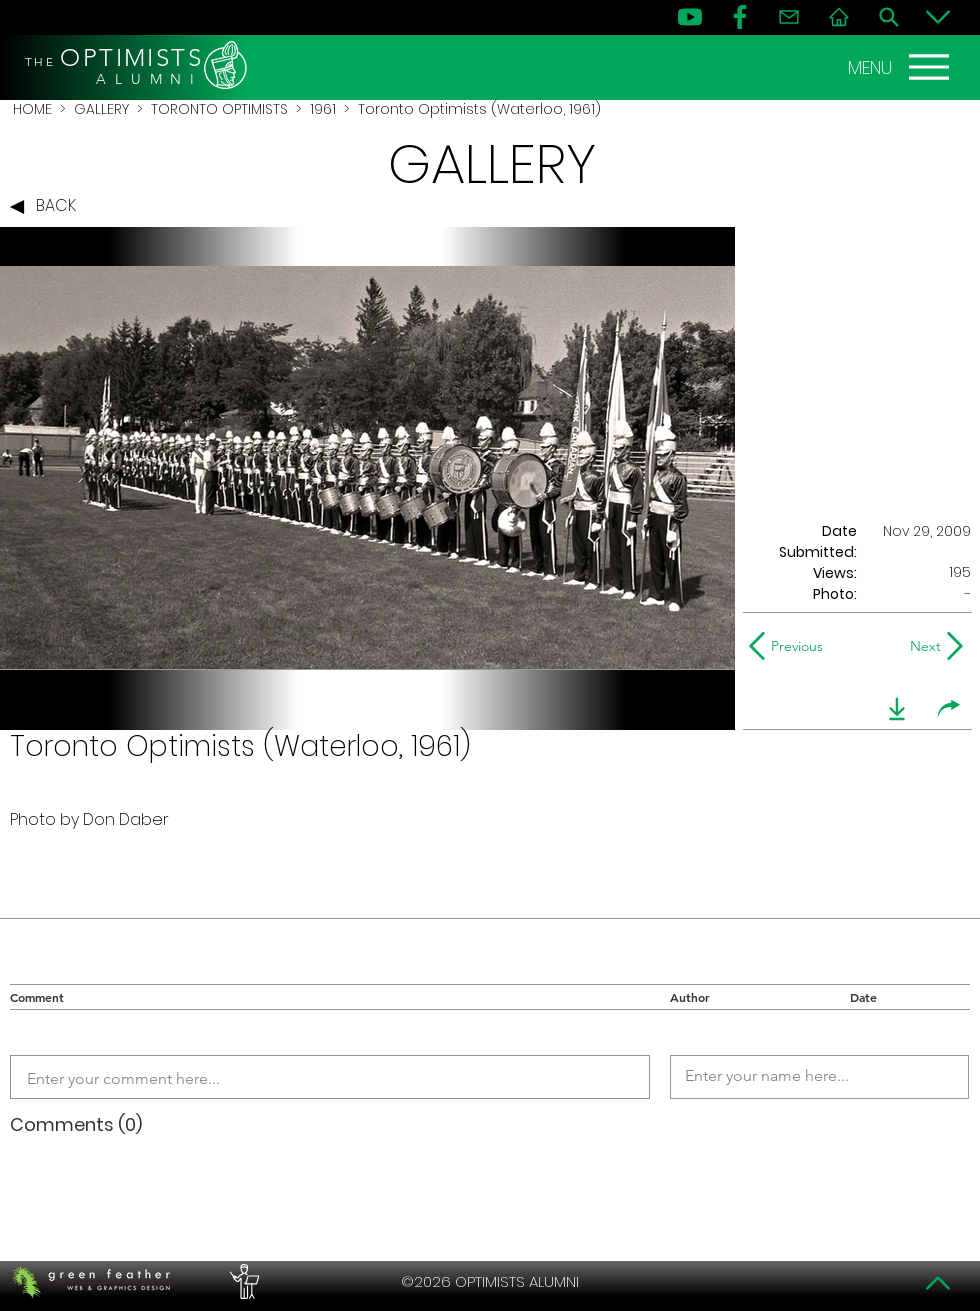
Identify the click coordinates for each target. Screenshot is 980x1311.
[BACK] (48, 207)
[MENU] (901, 67)
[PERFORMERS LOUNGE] (242, 1282)
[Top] (938, 1283)
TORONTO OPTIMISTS (219, 109)
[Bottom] (938, 17)
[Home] (839, 17)
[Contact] (789, 17)
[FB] (740, 17)
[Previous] (790, 646)
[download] (897, 709)
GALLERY (101, 109)
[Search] (889, 17)
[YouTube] (690, 17)
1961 (323, 109)
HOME (32, 109)
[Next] (921, 646)
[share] (949, 709)
